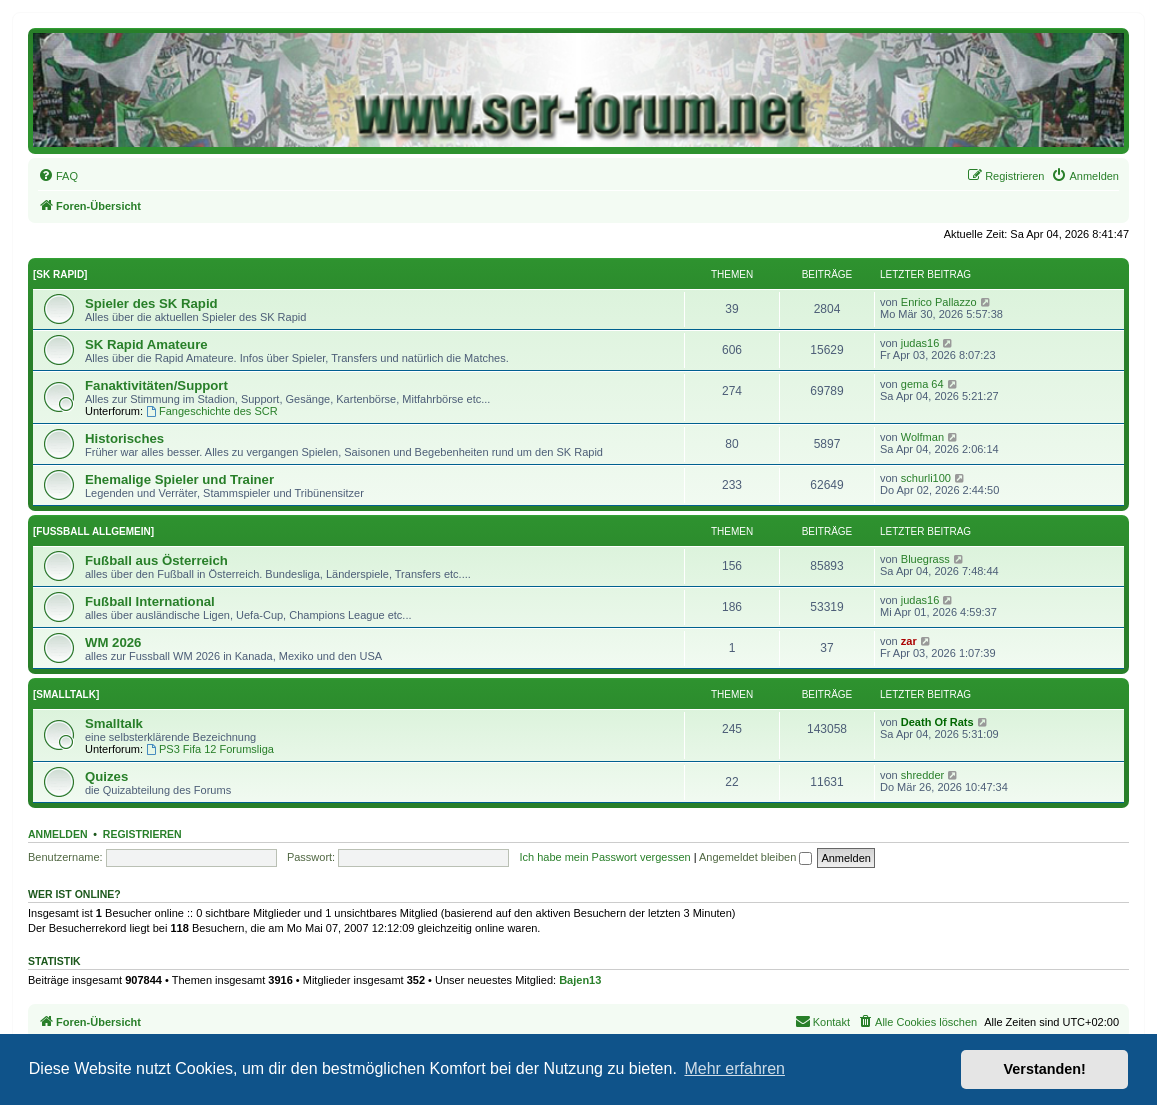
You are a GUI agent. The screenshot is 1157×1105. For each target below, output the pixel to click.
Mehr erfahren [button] (734, 1068)
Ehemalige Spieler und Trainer (179, 479)
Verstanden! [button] (1045, 1069)
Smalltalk (114, 723)
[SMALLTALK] (66, 694)
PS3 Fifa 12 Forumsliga (210, 749)
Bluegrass (925, 559)
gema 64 (922, 384)
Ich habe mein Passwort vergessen (604, 857)
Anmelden (58, 834)
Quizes (106, 776)
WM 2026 (113, 642)
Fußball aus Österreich (156, 560)
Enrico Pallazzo (939, 302)
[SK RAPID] (60, 274)
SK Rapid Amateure (146, 344)
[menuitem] (58, 176)
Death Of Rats (937, 722)
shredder (922, 775)
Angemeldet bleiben (755, 857)
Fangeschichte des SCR (211, 411)
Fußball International (150, 601)
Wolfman (922, 437)
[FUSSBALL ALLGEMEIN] (93, 531)
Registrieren (142, 834)
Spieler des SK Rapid (151, 303)
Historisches (124, 438)
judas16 (920, 343)
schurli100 (926, 478)
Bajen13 (580, 980)
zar (909, 641)
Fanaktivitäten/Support (156, 385)
